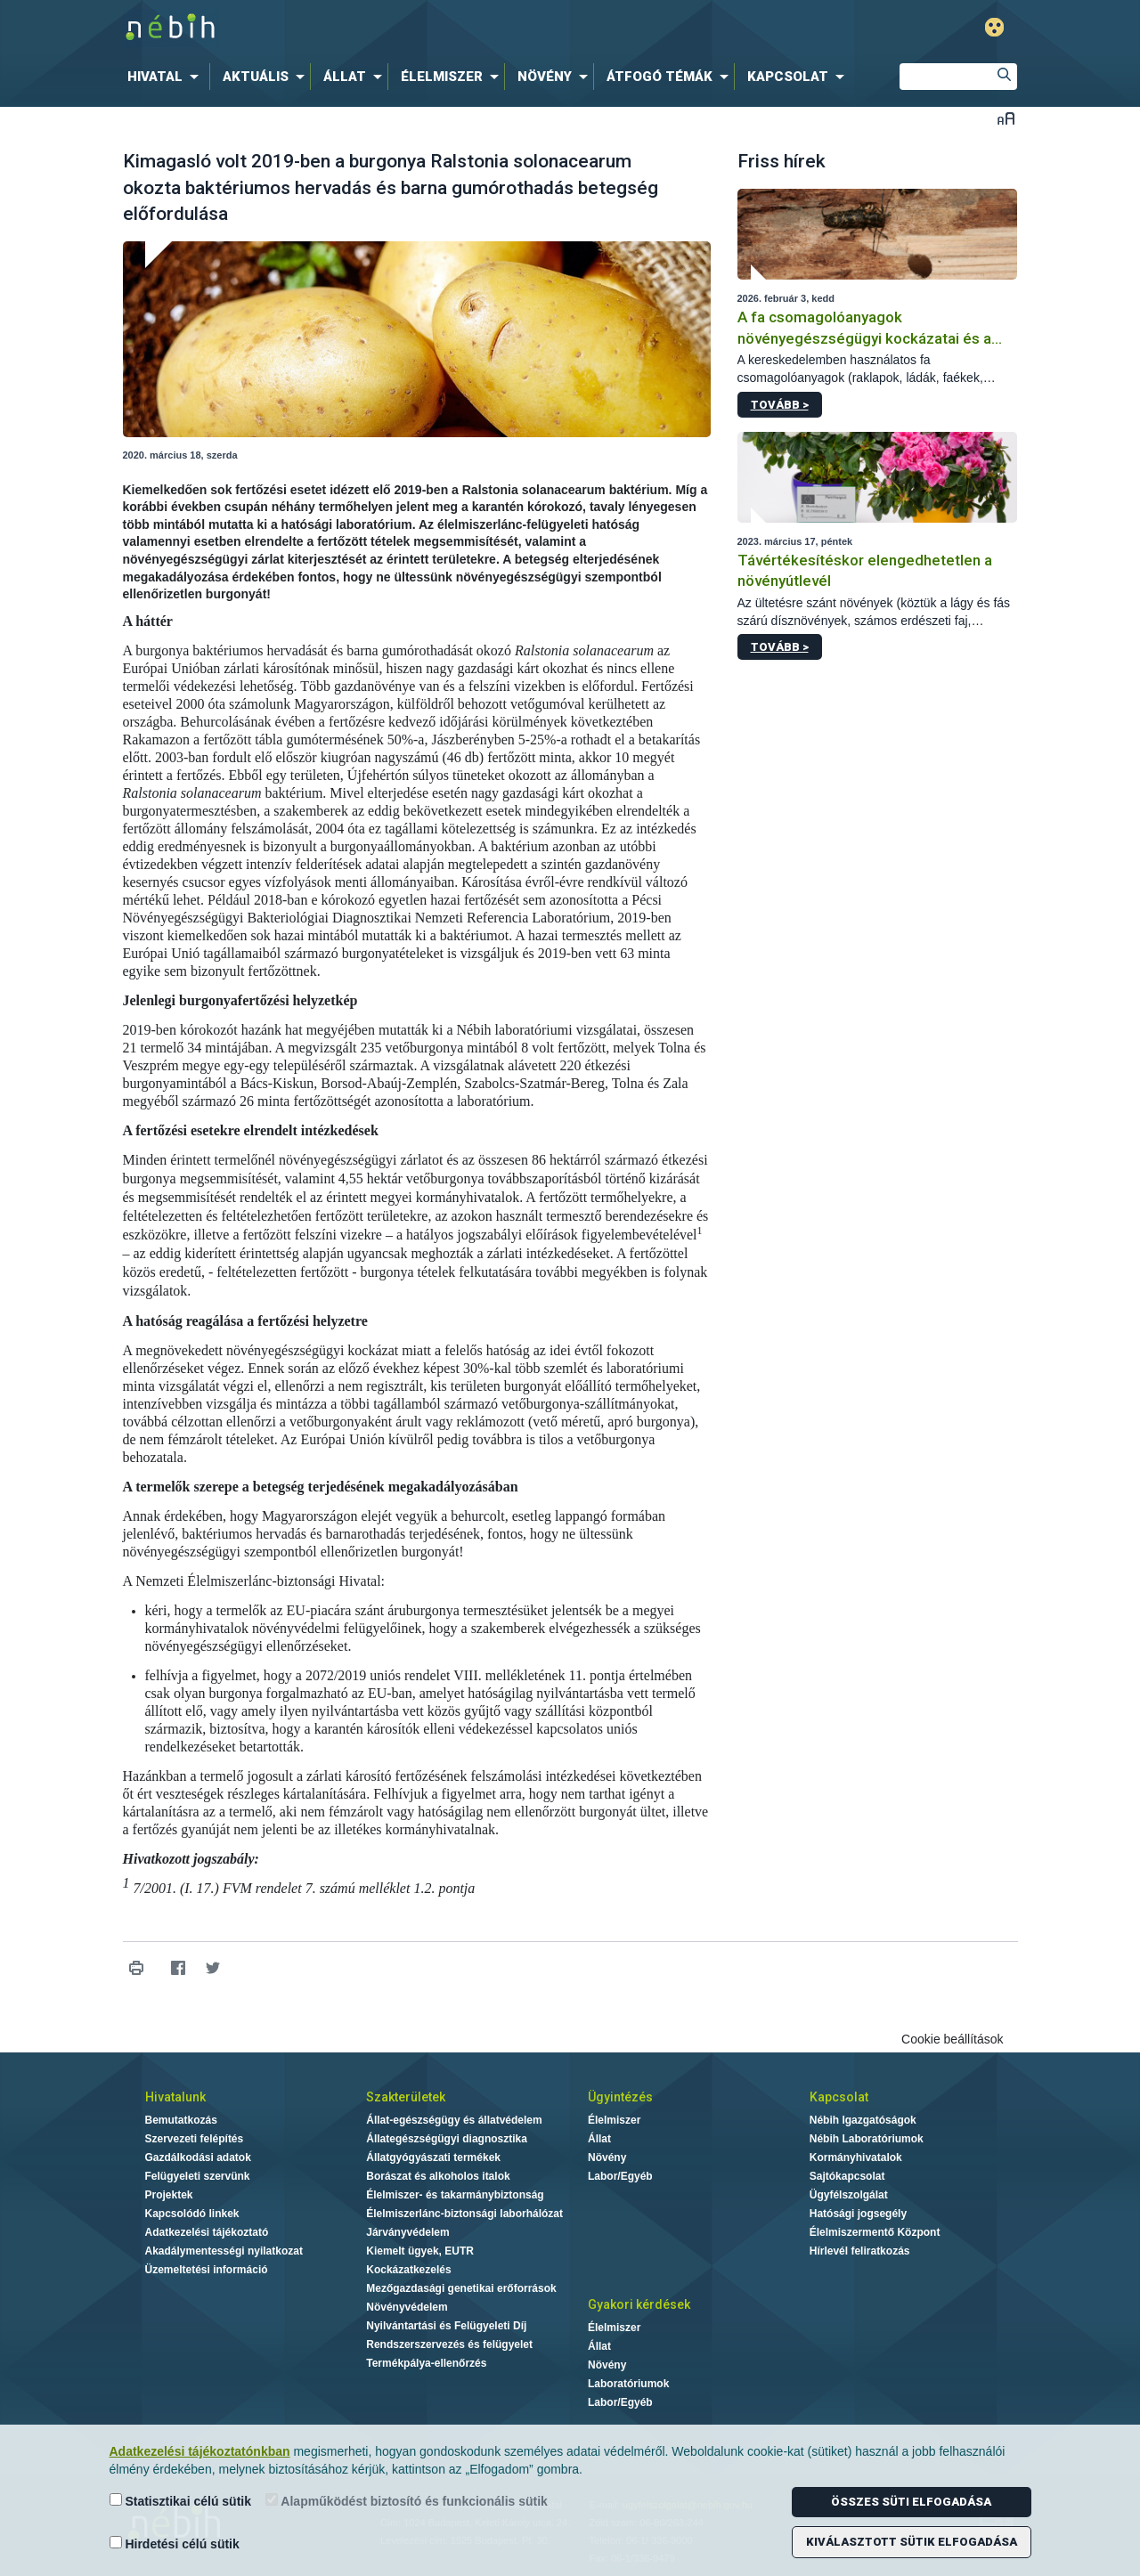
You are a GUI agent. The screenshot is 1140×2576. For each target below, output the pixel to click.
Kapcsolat (839, 2097)
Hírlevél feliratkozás (860, 2251)
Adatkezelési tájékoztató (207, 2232)
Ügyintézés (620, 2097)
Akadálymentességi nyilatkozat (224, 2251)
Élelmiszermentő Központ (875, 2232)
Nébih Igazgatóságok (863, 2120)
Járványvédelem (407, 2232)
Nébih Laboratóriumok (867, 2139)
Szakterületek (405, 2097)
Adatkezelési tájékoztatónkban (200, 2451)
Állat (599, 2139)
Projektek (169, 2195)
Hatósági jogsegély (858, 2213)
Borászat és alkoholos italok (437, 2176)
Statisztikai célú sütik (181, 2500)
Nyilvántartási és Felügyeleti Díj (446, 2326)
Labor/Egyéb (620, 2176)
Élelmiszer (614, 2120)
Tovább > (780, 404)
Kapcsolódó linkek (192, 2213)
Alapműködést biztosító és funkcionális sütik (406, 2500)
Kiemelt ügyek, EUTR (420, 2251)
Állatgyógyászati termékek (433, 2157)
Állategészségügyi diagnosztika (446, 2139)
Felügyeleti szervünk (197, 2176)
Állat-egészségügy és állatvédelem (454, 2120)
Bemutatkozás (181, 2120)
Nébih (380, 28)
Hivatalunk (175, 2097)
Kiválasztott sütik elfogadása (911, 2541)
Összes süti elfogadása (911, 2501)
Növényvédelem (406, 2307)
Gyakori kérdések (639, 2304)
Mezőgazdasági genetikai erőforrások (461, 2288)
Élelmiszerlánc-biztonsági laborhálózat (464, 2213)
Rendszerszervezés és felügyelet (449, 2344)
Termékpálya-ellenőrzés (426, 2363)
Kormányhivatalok (856, 2157)
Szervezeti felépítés (194, 2139)
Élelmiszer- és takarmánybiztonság (454, 2195)
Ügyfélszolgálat (849, 2195)
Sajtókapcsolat (847, 2176)
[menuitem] (166, 76)
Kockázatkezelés (408, 2269)
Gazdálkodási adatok (198, 2157)
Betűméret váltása (1006, 118)
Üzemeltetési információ (206, 2269)
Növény (607, 2157)
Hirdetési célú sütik (175, 2543)
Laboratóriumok (628, 2383)
